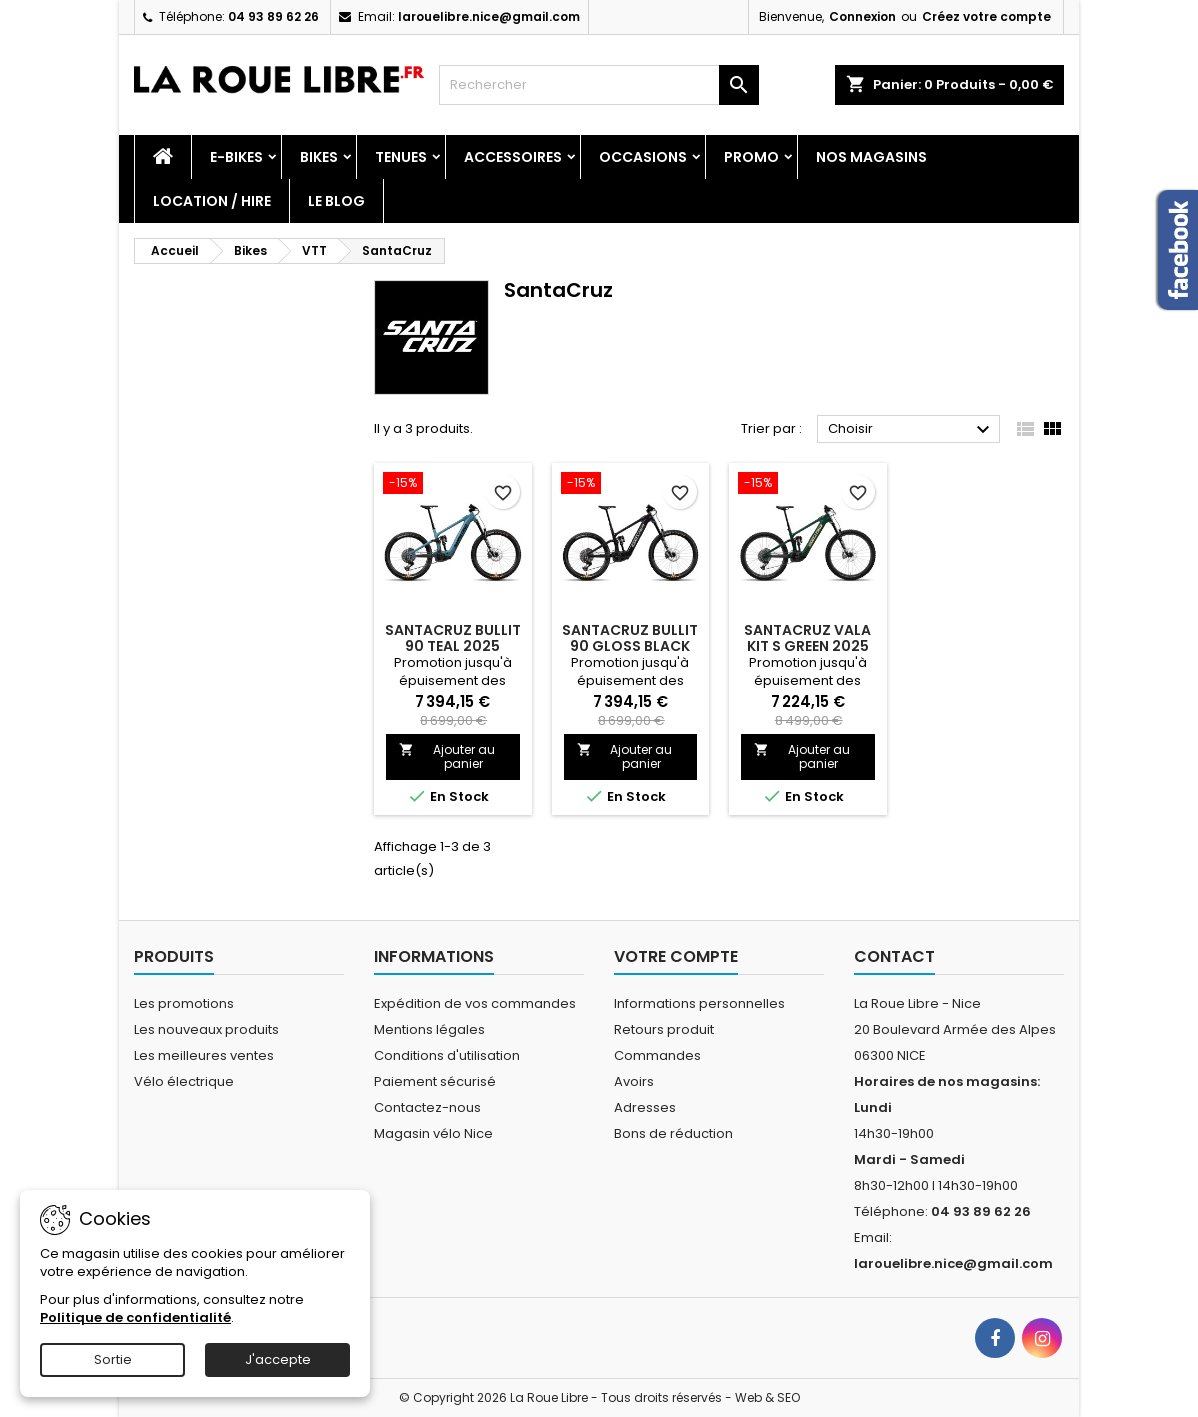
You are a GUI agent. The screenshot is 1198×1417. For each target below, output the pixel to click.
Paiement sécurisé (435, 1081)
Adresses (645, 1107)
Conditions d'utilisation (447, 1055)
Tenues (401, 157)
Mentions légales (429, 1029)
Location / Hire (212, 201)
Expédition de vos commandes (475, 1003)
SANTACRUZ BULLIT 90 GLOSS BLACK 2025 (630, 646)
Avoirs (634, 1081)
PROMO (751, 157)
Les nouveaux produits (206, 1029)
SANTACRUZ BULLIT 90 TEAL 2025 (453, 638)
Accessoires (513, 157)
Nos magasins (871, 157)
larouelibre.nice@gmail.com (489, 16)
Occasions (643, 157)
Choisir (911, 430)
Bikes (319, 157)
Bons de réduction (673, 1133)
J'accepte (278, 1359)
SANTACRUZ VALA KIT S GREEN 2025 (807, 638)
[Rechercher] (599, 85)
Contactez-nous (427, 1107)
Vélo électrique (184, 1081)
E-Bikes (236, 157)
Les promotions (184, 1003)
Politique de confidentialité (135, 1317)
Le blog (336, 201)
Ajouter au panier (447, 756)
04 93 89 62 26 (273, 16)
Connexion (862, 16)
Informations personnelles (699, 1003)
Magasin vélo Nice (433, 1133)
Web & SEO (767, 1397)
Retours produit (664, 1029)
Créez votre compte (986, 16)
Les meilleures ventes (204, 1055)
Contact (894, 956)
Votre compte (676, 956)
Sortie (113, 1359)
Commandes (657, 1055)
